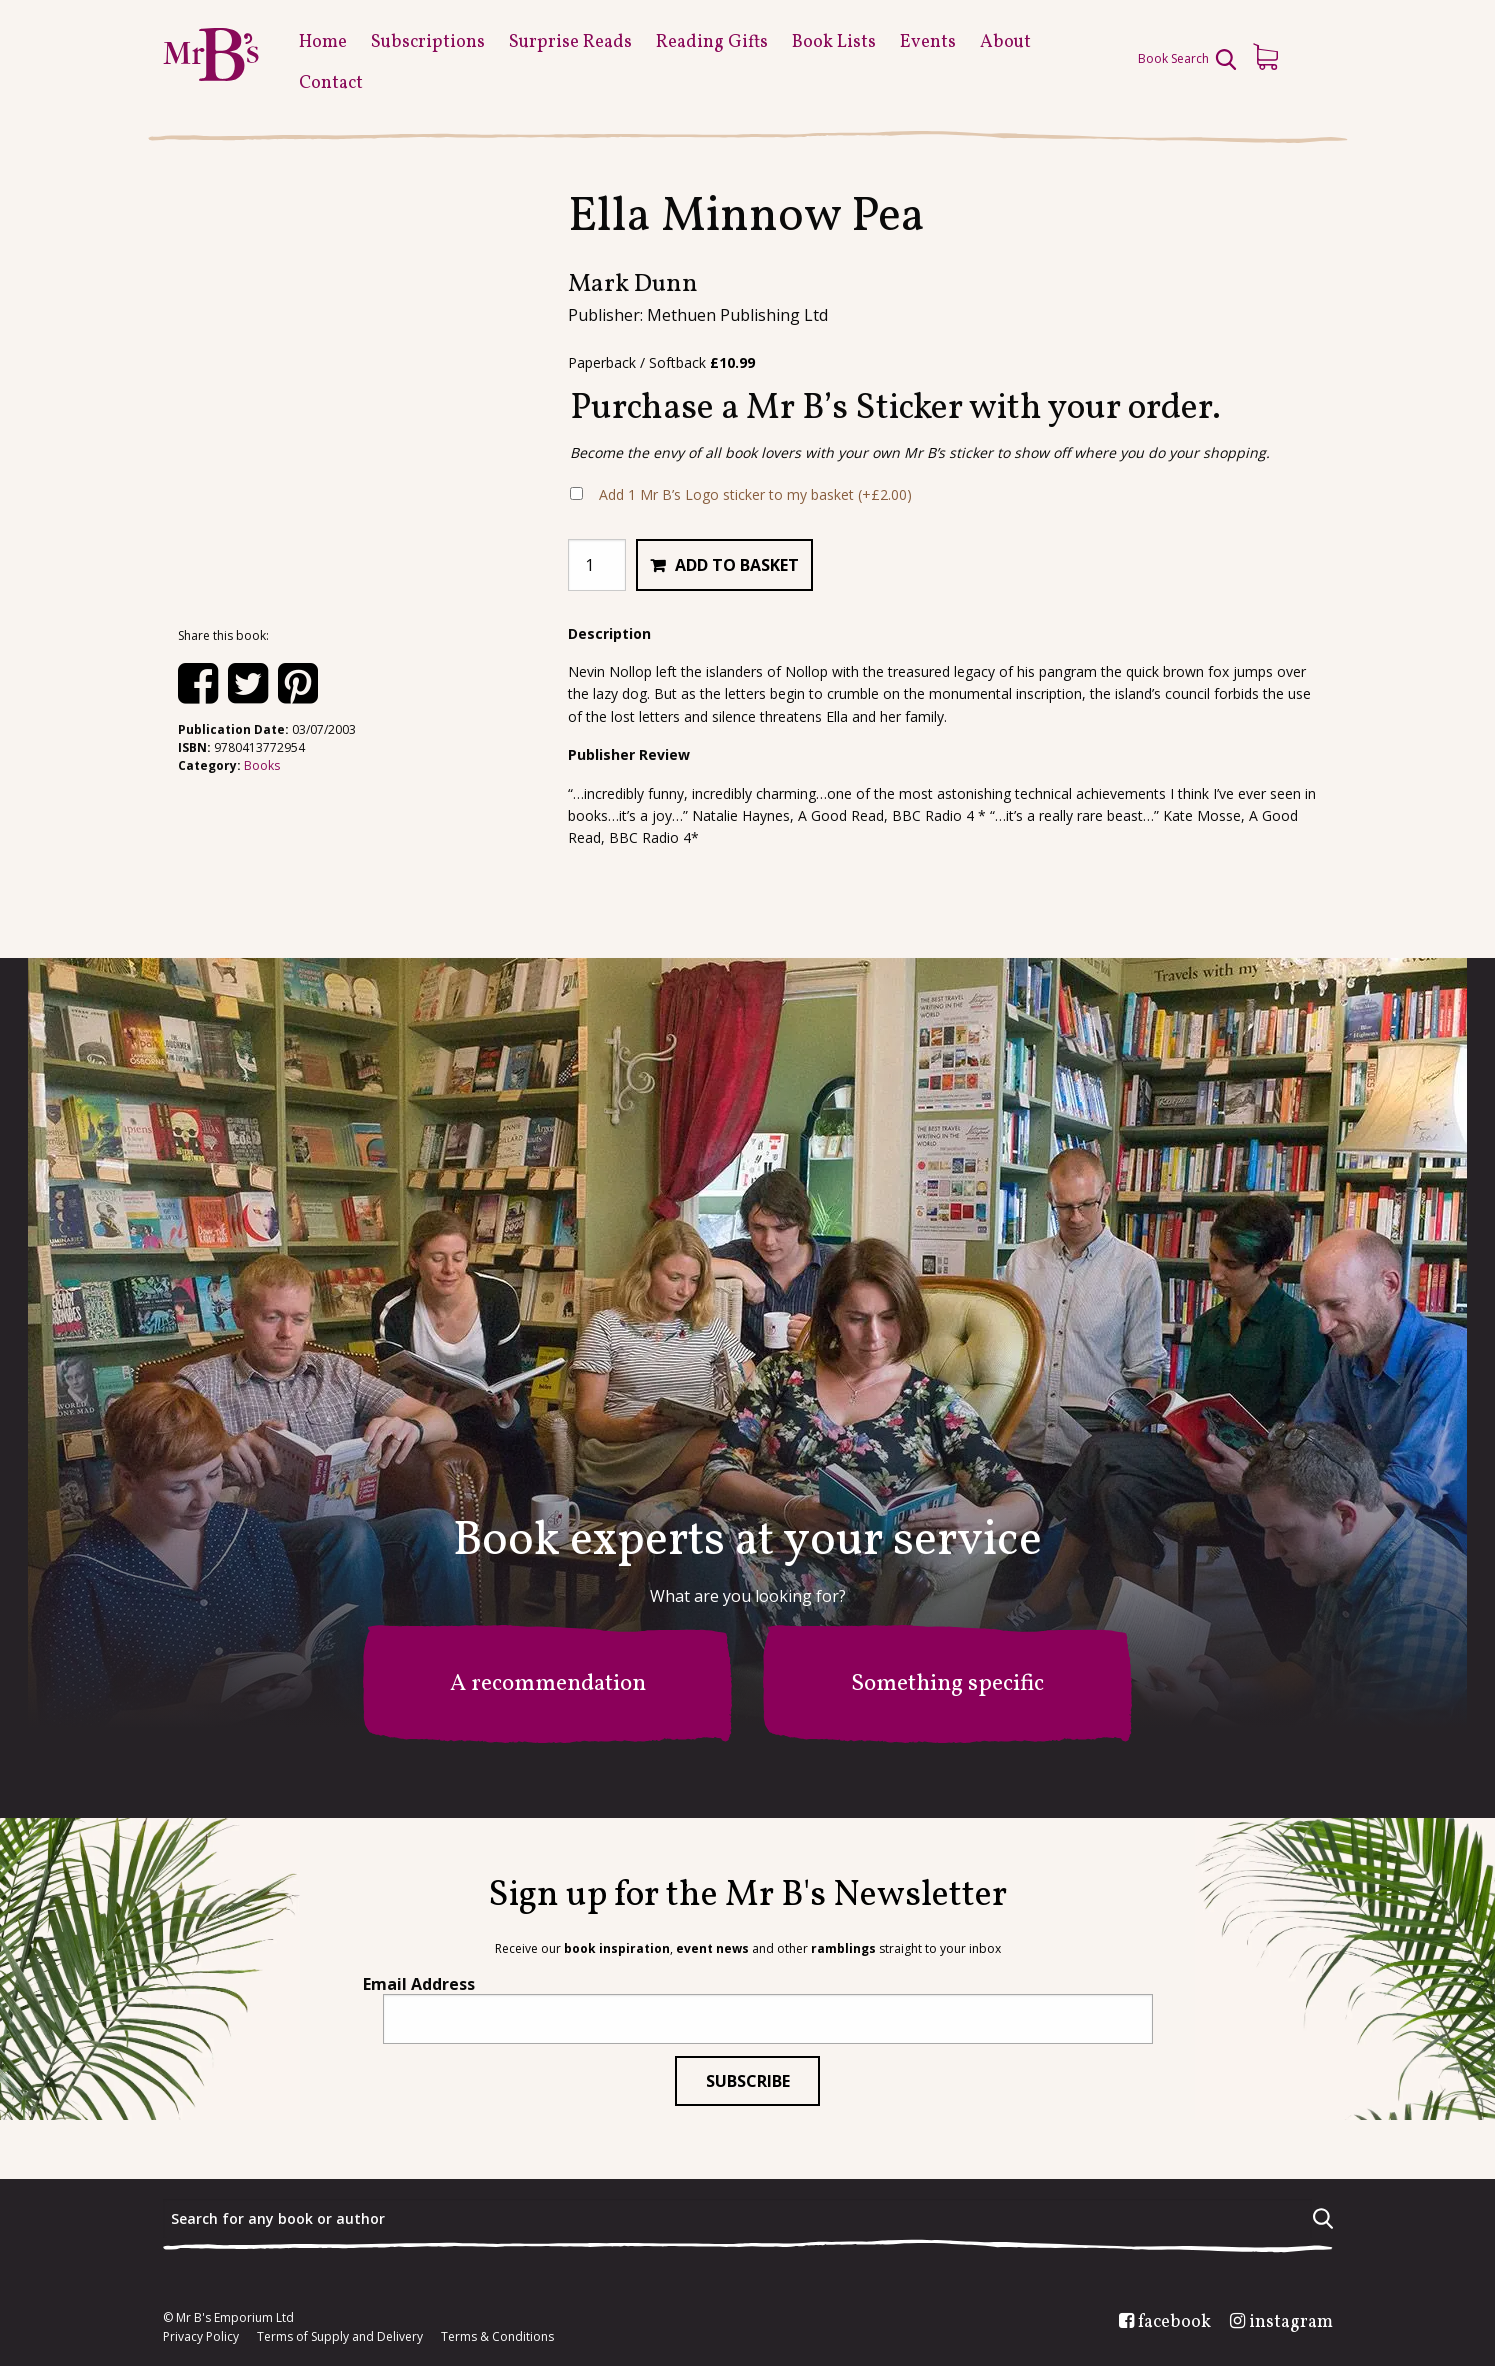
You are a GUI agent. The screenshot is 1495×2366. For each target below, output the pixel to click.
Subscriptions (428, 42)
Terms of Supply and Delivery (340, 2337)
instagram (1291, 2323)
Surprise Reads (570, 42)
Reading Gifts (712, 42)
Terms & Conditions (497, 2337)
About (1005, 42)
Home (323, 42)
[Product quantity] (597, 565)
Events (928, 42)
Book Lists (834, 42)
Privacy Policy (201, 2337)
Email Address (419, 1984)
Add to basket (737, 565)
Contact (331, 83)
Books (262, 765)
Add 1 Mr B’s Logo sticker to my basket (755, 494)
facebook (1174, 2323)
